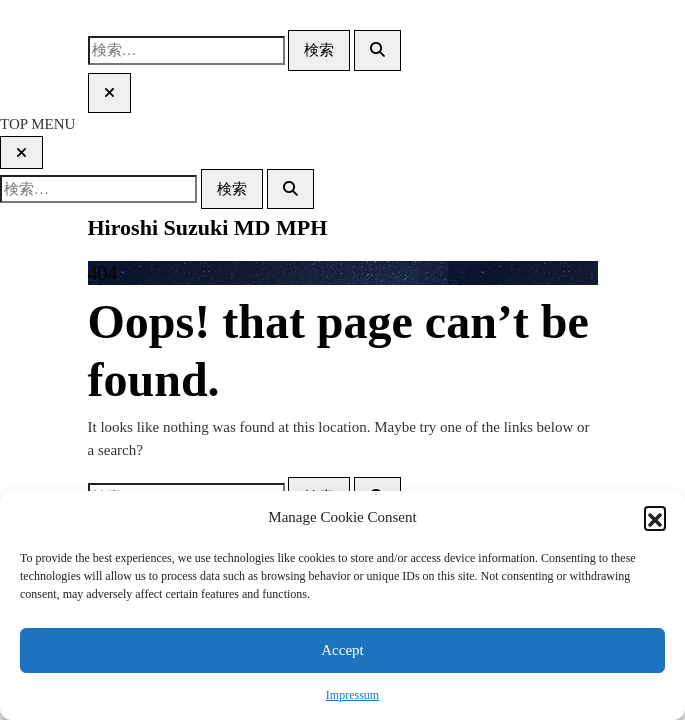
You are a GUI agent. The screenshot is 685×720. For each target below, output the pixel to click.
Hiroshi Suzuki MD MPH (208, 227)
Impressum (352, 695)
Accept (342, 650)
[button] (655, 517)
